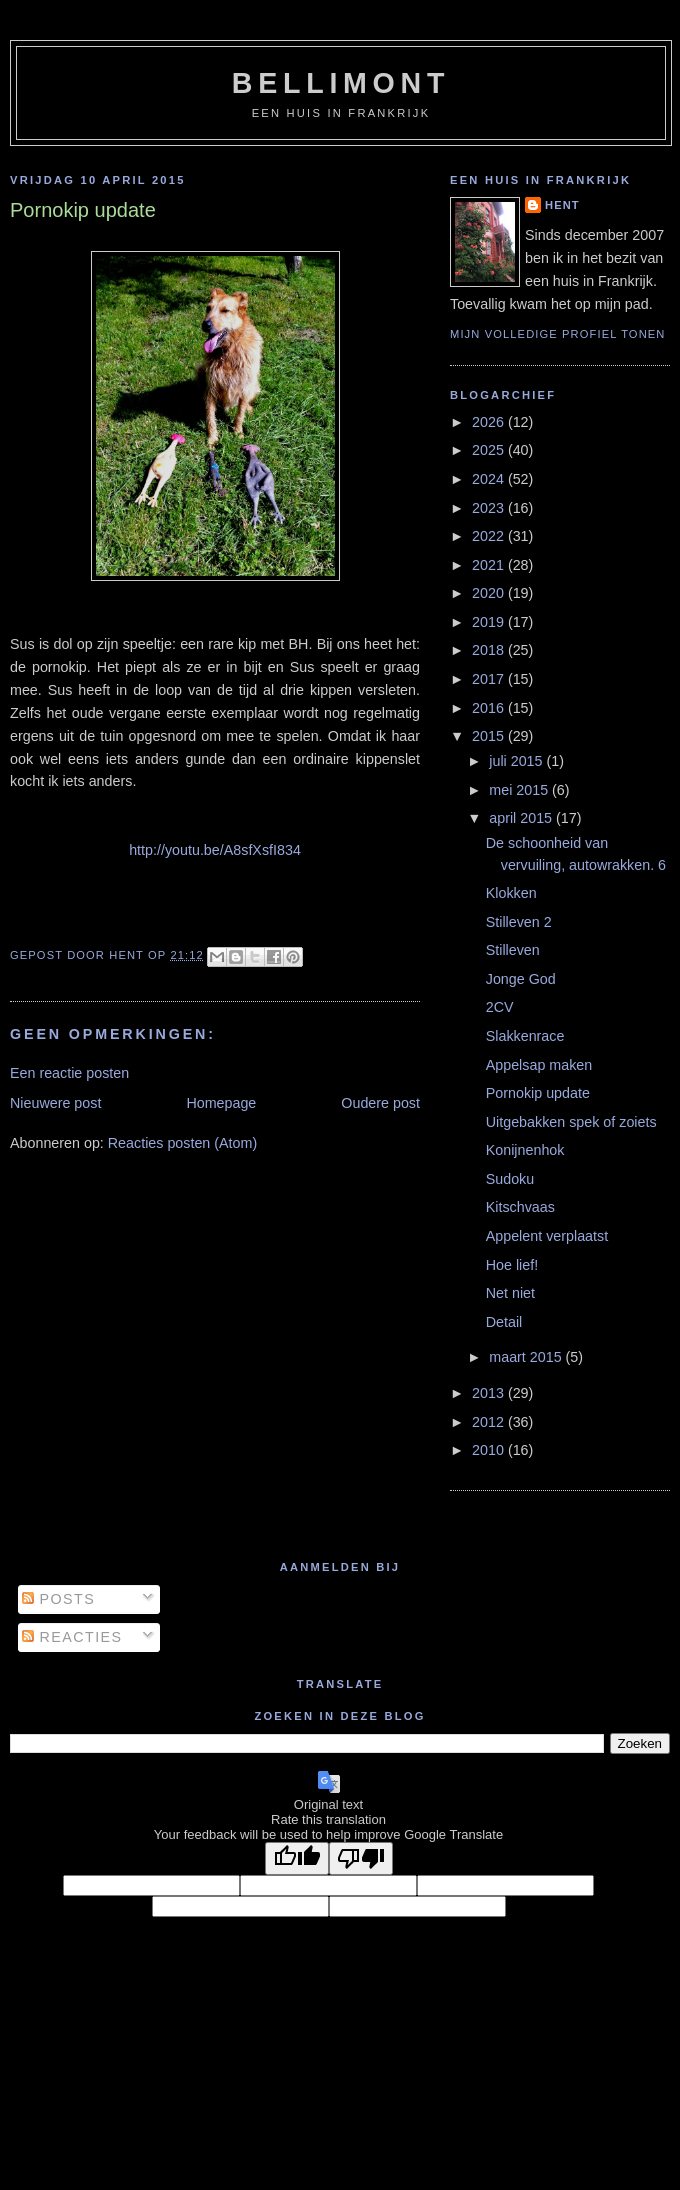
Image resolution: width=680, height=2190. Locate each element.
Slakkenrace (525, 1036)
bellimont (341, 83)
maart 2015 (527, 1357)
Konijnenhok (525, 1150)
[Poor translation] (361, 1858)
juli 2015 (517, 761)
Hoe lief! (512, 1265)
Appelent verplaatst (547, 1236)
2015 (490, 736)
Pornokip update (538, 1093)
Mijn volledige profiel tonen (558, 334)
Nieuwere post (55, 1103)
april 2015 (522, 818)
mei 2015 (520, 790)
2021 (490, 565)
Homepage (221, 1103)
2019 (490, 622)
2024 (490, 479)
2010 (490, 1450)
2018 (490, 650)
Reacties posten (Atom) (182, 1143)
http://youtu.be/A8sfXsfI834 (215, 850)
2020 (490, 593)
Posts (58, 1599)
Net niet (510, 1293)
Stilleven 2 (519, 922)
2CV (500, 1007)
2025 (490, 450)
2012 (490, 1422)
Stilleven (513, 950)
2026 (490, 422)
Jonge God (521, 979)
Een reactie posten (69, 1073)
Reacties (72, 1637)
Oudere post (380, 1103)
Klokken (511, 893)
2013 (490, 1393)
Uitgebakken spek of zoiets (571, 1122)
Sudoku (510, 1179)
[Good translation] (297, 1858)
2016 (490, 708)
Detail (504, 1322)
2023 (490, 508)
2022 (490, 536)
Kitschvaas (520, 1207)
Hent (562, 205)
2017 (490, 679)
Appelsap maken (539, 1065)
